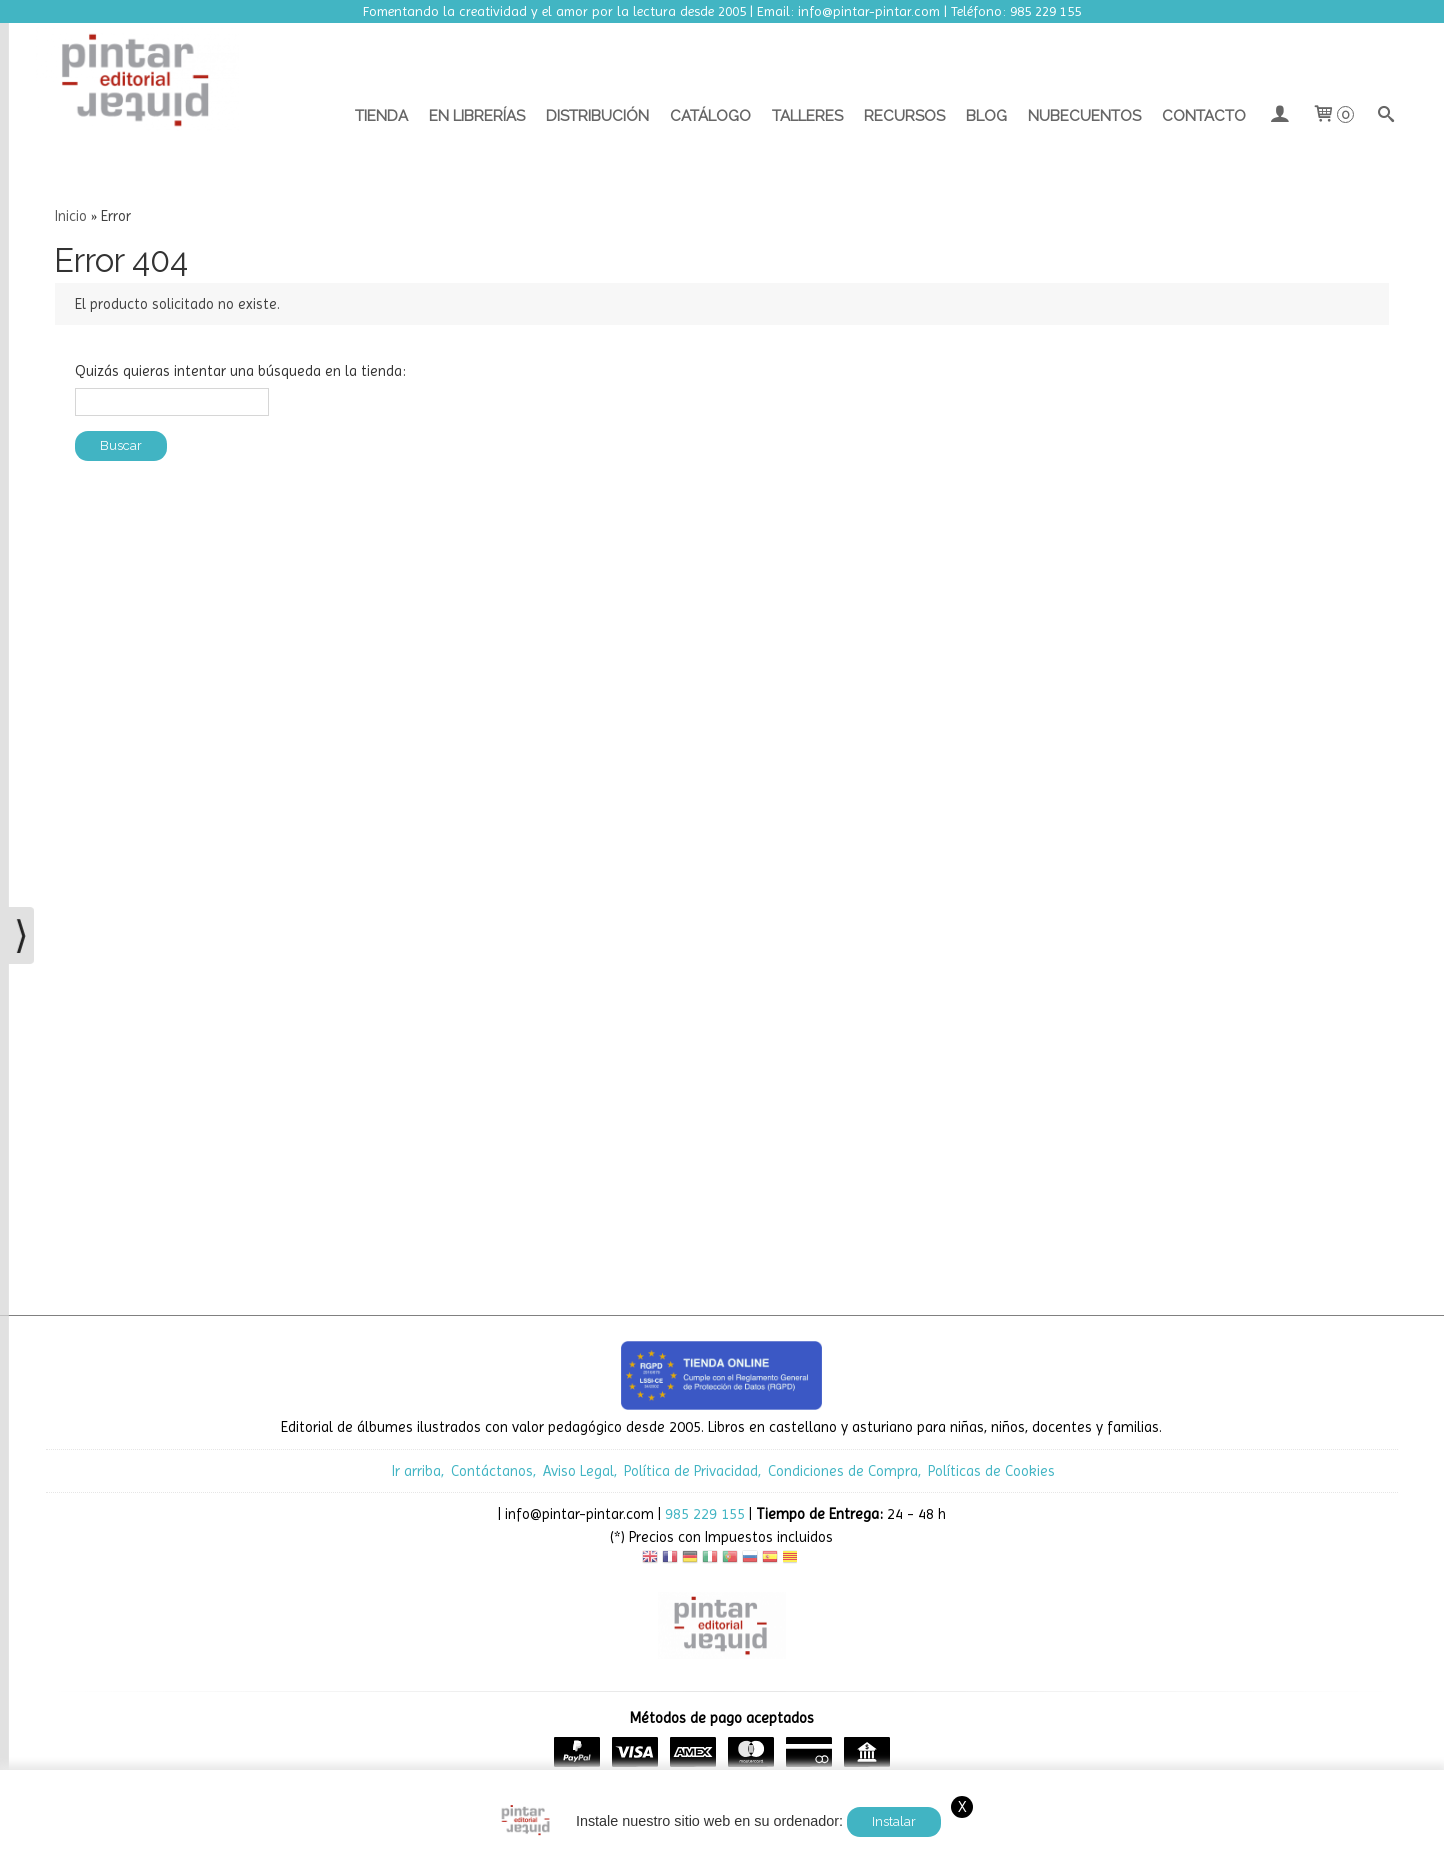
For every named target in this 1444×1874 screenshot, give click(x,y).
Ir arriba (416, 1471)
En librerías (477, 116)
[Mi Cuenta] (1278, 116)
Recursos (904, 116)
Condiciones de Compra (843, 1471)
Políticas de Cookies (991, 1471)
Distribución (597, 116)
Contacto (1204, 116)
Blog (986, 116)
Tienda (381, 116)
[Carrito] (1332, 116)
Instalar (894, 1821)
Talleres (807, 116)
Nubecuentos (1084, 116)
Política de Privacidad (691, 1471)
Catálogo (710, 116)
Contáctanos (492, 1471)
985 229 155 (705, 1514)
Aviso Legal (578, 1471)
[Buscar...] (1386, 116)
